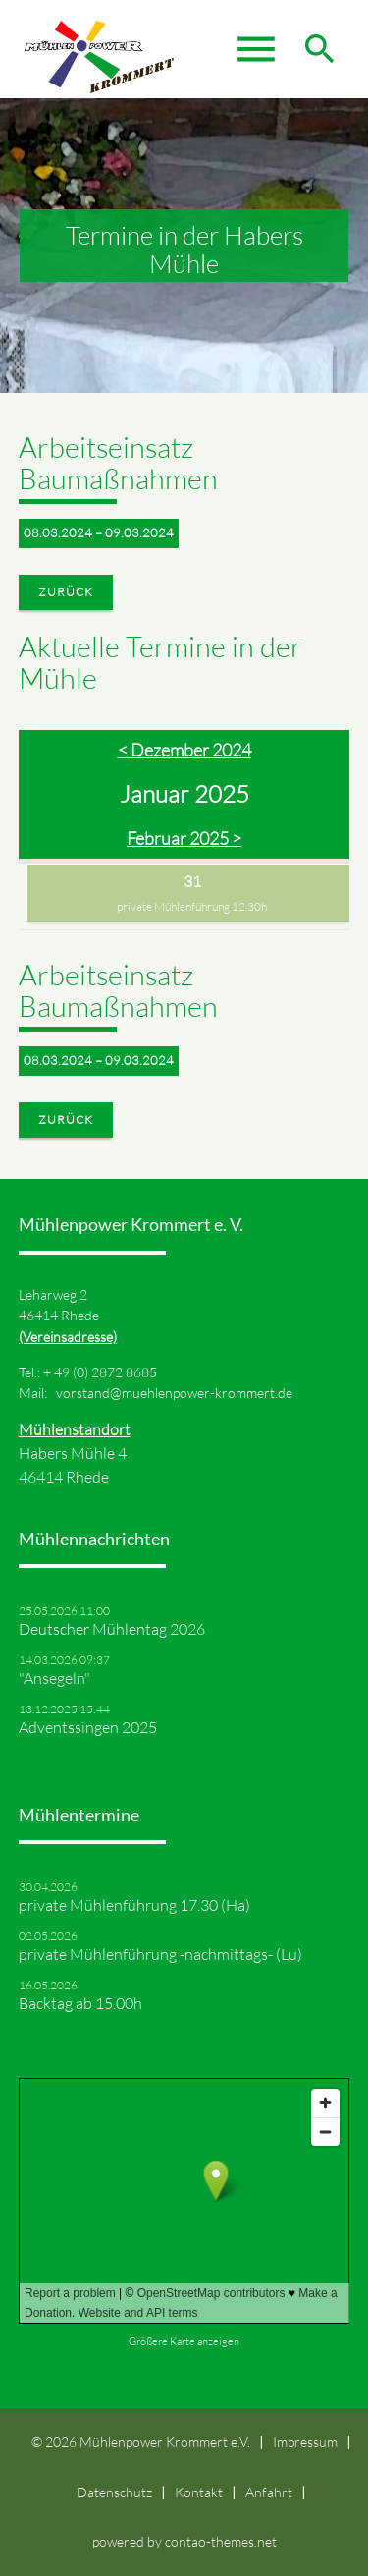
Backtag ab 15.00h (80, 2003)
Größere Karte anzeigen (184, 2341)
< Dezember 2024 (184, 749)
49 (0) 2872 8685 (105, 1372)
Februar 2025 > (184, 838)
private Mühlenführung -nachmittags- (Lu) (160, 1954)
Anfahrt (268, 2492)
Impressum (305, 2442)
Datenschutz (114, 2492)
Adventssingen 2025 (88, 1727)
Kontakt (199, 2492)
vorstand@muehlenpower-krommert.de (174, 1392)
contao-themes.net (221, 2541)
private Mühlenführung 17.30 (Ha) (134, 1905)
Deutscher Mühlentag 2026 (112, 1629)
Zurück (65, 592)
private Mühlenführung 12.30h (192, 906)
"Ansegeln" (54, 1678)
